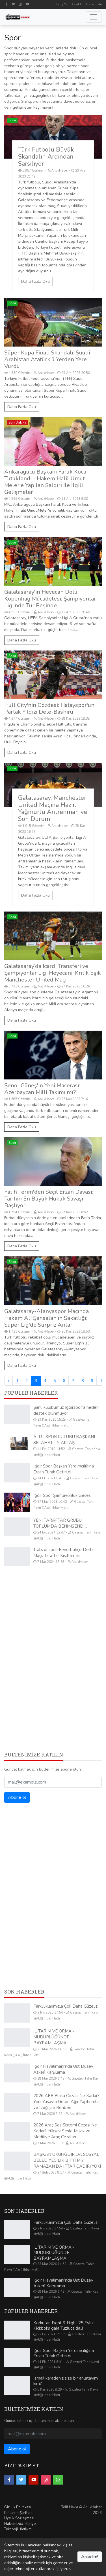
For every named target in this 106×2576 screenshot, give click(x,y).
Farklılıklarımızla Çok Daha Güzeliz (65, 2006)
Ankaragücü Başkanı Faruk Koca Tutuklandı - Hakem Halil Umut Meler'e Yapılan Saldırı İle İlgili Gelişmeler (45, 482)
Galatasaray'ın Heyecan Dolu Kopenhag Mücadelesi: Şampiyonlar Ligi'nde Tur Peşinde (50, 598)
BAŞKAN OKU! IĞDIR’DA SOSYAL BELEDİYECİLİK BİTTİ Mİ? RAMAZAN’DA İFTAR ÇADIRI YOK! (67, 2160)
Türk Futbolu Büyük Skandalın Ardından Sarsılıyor (46, 156)
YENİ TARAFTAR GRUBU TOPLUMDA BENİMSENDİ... (60, 1523)
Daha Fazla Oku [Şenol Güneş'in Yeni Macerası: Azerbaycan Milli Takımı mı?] (21, 1127)
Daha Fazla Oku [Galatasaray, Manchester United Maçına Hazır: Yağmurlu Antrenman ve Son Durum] (35, 895)
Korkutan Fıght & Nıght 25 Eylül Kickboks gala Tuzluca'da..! (63, 2325)
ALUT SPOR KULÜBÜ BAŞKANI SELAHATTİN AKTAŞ (64, 1439)
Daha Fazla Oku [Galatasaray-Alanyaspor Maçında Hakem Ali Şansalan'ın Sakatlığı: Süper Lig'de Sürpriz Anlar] (21, 1365)
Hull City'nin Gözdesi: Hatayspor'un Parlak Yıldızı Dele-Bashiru (49, 708)
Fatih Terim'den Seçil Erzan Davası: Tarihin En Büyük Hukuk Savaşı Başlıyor (48, 1198)
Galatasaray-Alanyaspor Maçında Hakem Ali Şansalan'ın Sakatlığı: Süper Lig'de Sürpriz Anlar (46, 1318)
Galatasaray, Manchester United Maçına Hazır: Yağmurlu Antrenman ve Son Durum (52, 808)
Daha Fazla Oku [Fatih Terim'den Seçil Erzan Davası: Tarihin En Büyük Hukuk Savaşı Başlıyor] (21, 1246)
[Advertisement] (53, 1627)
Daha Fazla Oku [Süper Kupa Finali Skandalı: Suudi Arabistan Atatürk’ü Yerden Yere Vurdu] (21, 406)
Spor (12, 120)
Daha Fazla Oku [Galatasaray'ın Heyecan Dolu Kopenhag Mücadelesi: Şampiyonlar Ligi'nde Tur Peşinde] (21, 640)
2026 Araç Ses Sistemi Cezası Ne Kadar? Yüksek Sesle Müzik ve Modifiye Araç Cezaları (65, 2131)
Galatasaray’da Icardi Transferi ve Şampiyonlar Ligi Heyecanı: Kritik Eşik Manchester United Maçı (52, 972)
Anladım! (89, 2557)
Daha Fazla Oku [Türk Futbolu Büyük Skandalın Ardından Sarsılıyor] (35, 281)
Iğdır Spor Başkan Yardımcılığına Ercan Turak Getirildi (63, 1469)
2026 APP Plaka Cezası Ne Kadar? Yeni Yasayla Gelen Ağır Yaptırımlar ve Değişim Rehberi (66, 2101)
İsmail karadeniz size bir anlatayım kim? (65, 2381)
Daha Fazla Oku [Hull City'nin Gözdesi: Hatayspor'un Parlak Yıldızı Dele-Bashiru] (21, 752)
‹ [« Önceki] (8, 1380)
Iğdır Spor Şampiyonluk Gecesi (62, 1495)
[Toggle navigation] (93, 17)
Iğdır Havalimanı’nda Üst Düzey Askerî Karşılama (63, 2069)
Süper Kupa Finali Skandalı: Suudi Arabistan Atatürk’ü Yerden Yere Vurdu (47, 359)
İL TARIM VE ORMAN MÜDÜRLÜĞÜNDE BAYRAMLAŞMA (54, 2037)
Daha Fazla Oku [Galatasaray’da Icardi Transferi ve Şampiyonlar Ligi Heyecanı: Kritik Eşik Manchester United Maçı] (21, 1020)
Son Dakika (17, 422)
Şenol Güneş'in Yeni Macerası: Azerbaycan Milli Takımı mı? (42, 1089)
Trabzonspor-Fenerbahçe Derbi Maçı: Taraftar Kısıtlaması (63, 1552)
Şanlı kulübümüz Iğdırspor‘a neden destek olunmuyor (66, 1410)
